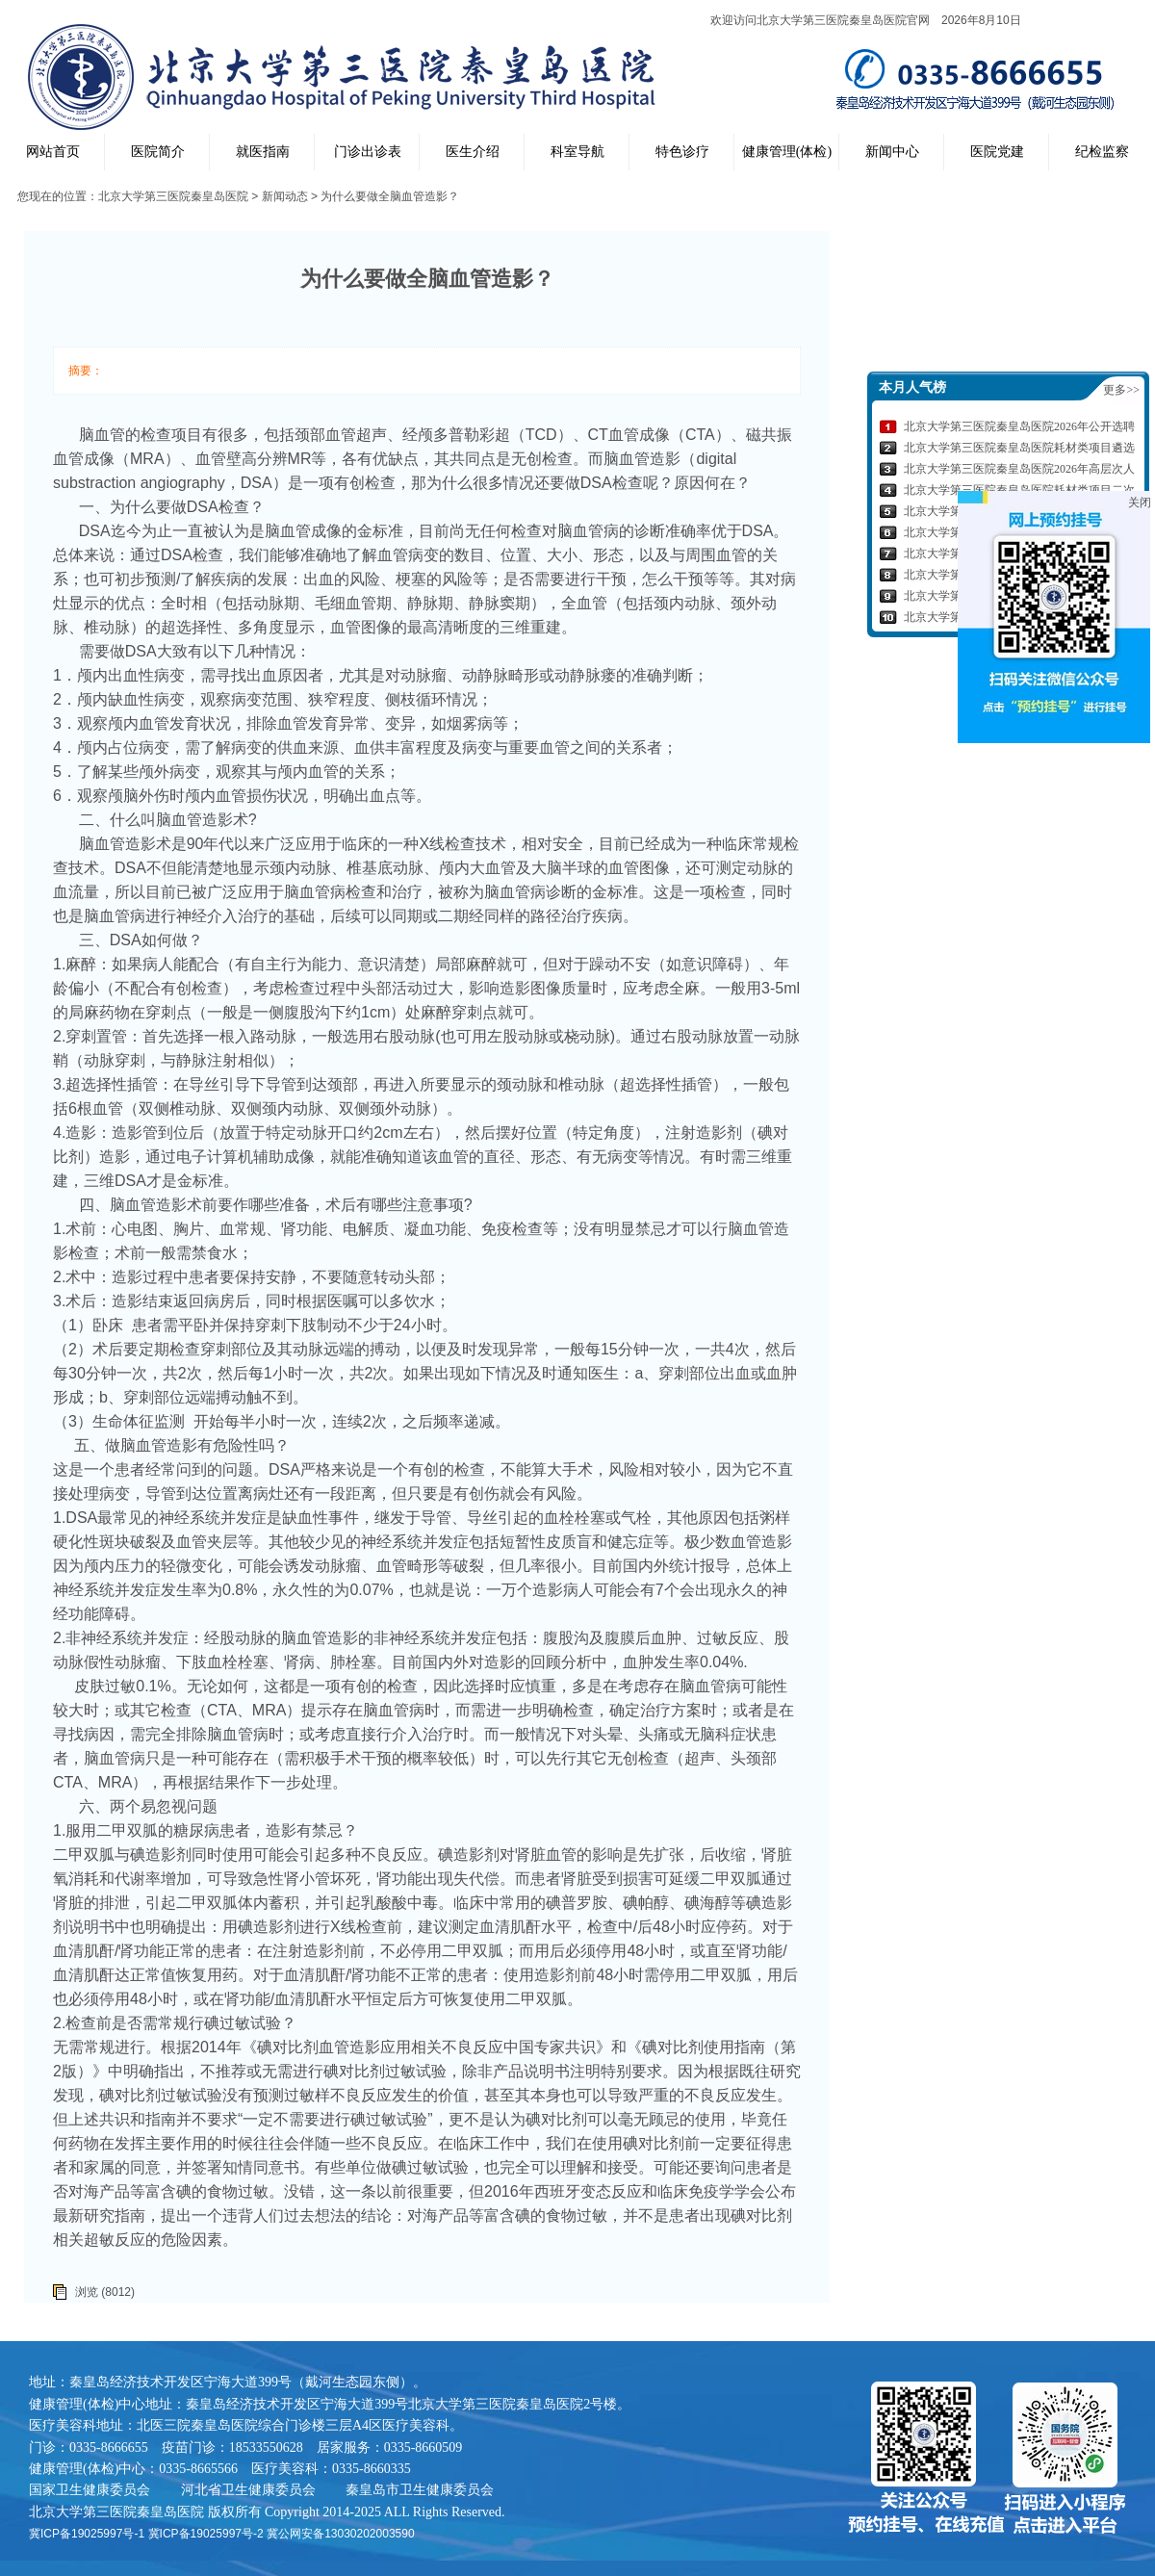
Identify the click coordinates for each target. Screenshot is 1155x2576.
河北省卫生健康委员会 (248, 2489)
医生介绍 (473, 151)
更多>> (1121, 390)
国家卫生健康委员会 (89, 2489)
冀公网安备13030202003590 (340, 2533)
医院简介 (158, 151)
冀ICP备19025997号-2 (206, 2533)
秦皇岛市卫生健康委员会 (420, 2489)
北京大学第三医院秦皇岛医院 (173, 196)
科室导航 (577, 151)
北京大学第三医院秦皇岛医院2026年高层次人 (1019, 469)
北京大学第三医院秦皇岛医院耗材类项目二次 (1019, 490)
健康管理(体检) (787, 151)
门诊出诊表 (367, 151)
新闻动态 (285, 196)
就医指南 (263, 151)
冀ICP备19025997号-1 (86, 2533)
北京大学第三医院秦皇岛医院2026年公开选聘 (1019, 426)
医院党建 (997, 151)
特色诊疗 (682, 151)
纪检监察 (1102, 151)
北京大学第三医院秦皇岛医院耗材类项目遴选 (1019, 447)
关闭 (1139, 502)
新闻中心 (892, 151)
